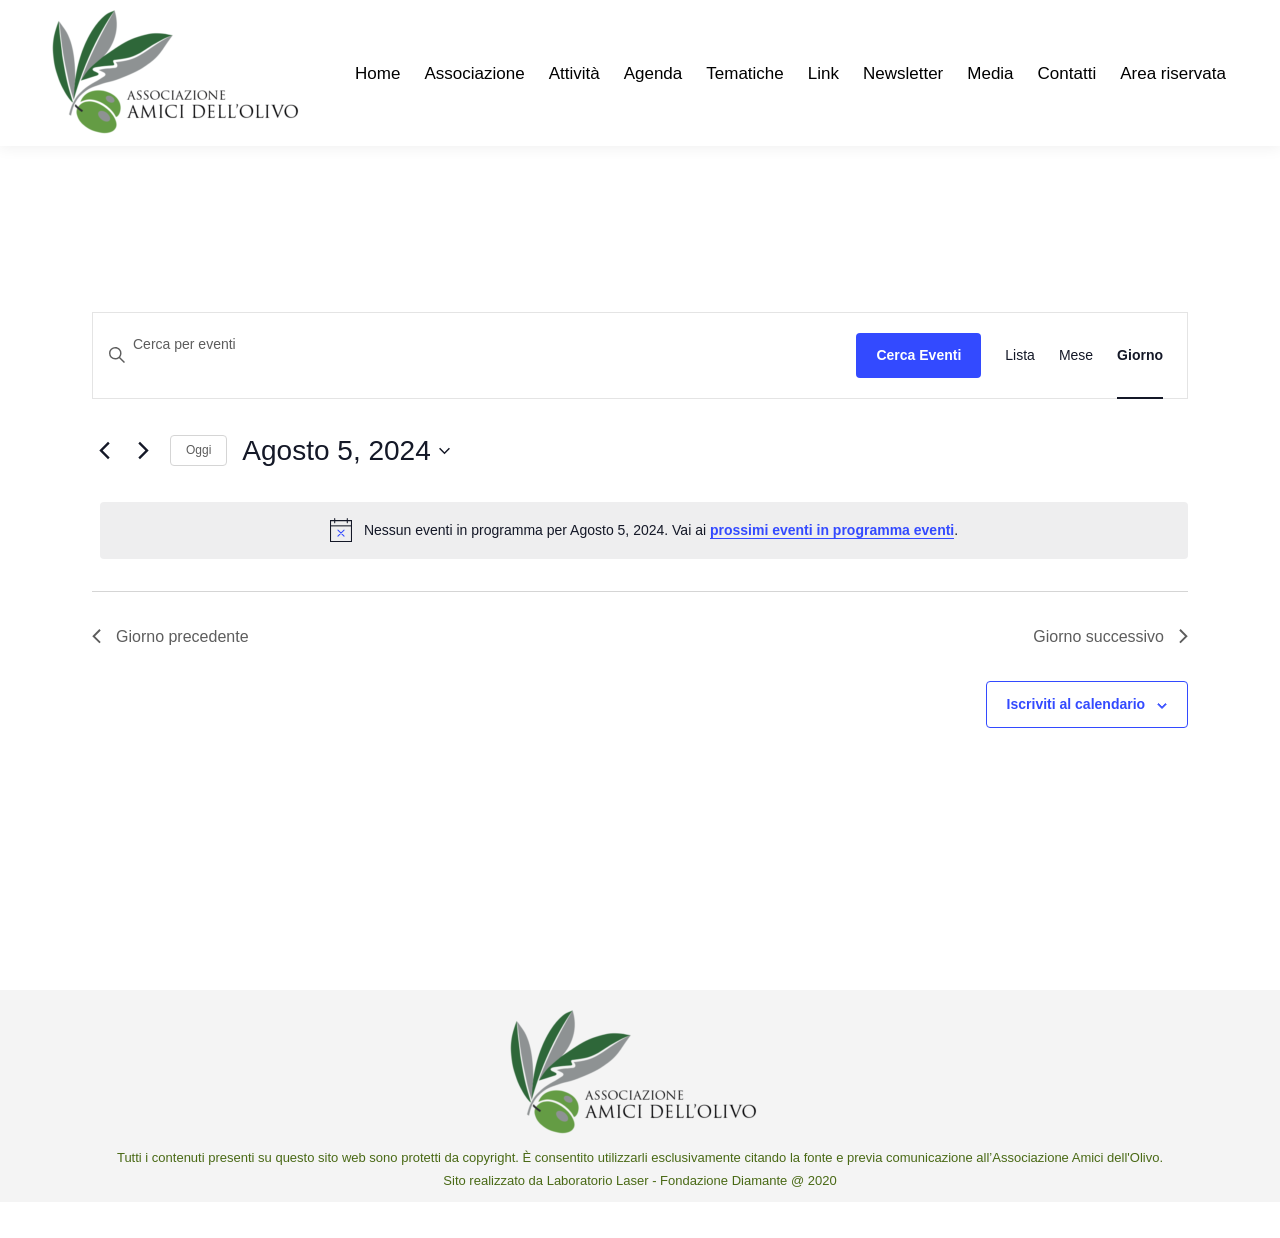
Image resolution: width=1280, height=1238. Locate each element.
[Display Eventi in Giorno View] (1140, 391)
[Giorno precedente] (104, 487)
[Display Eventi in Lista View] (1020, 391)
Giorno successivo (1110, 672)
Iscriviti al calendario (1076, 740)
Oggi (198, 486)
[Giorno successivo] (143, 487)
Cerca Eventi (918, 391)
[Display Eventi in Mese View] (1076, 391)
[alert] (644, 566)
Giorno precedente (170, 672)
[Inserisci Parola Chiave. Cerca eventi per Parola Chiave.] (474, 380)
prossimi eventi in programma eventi (832, 566)
